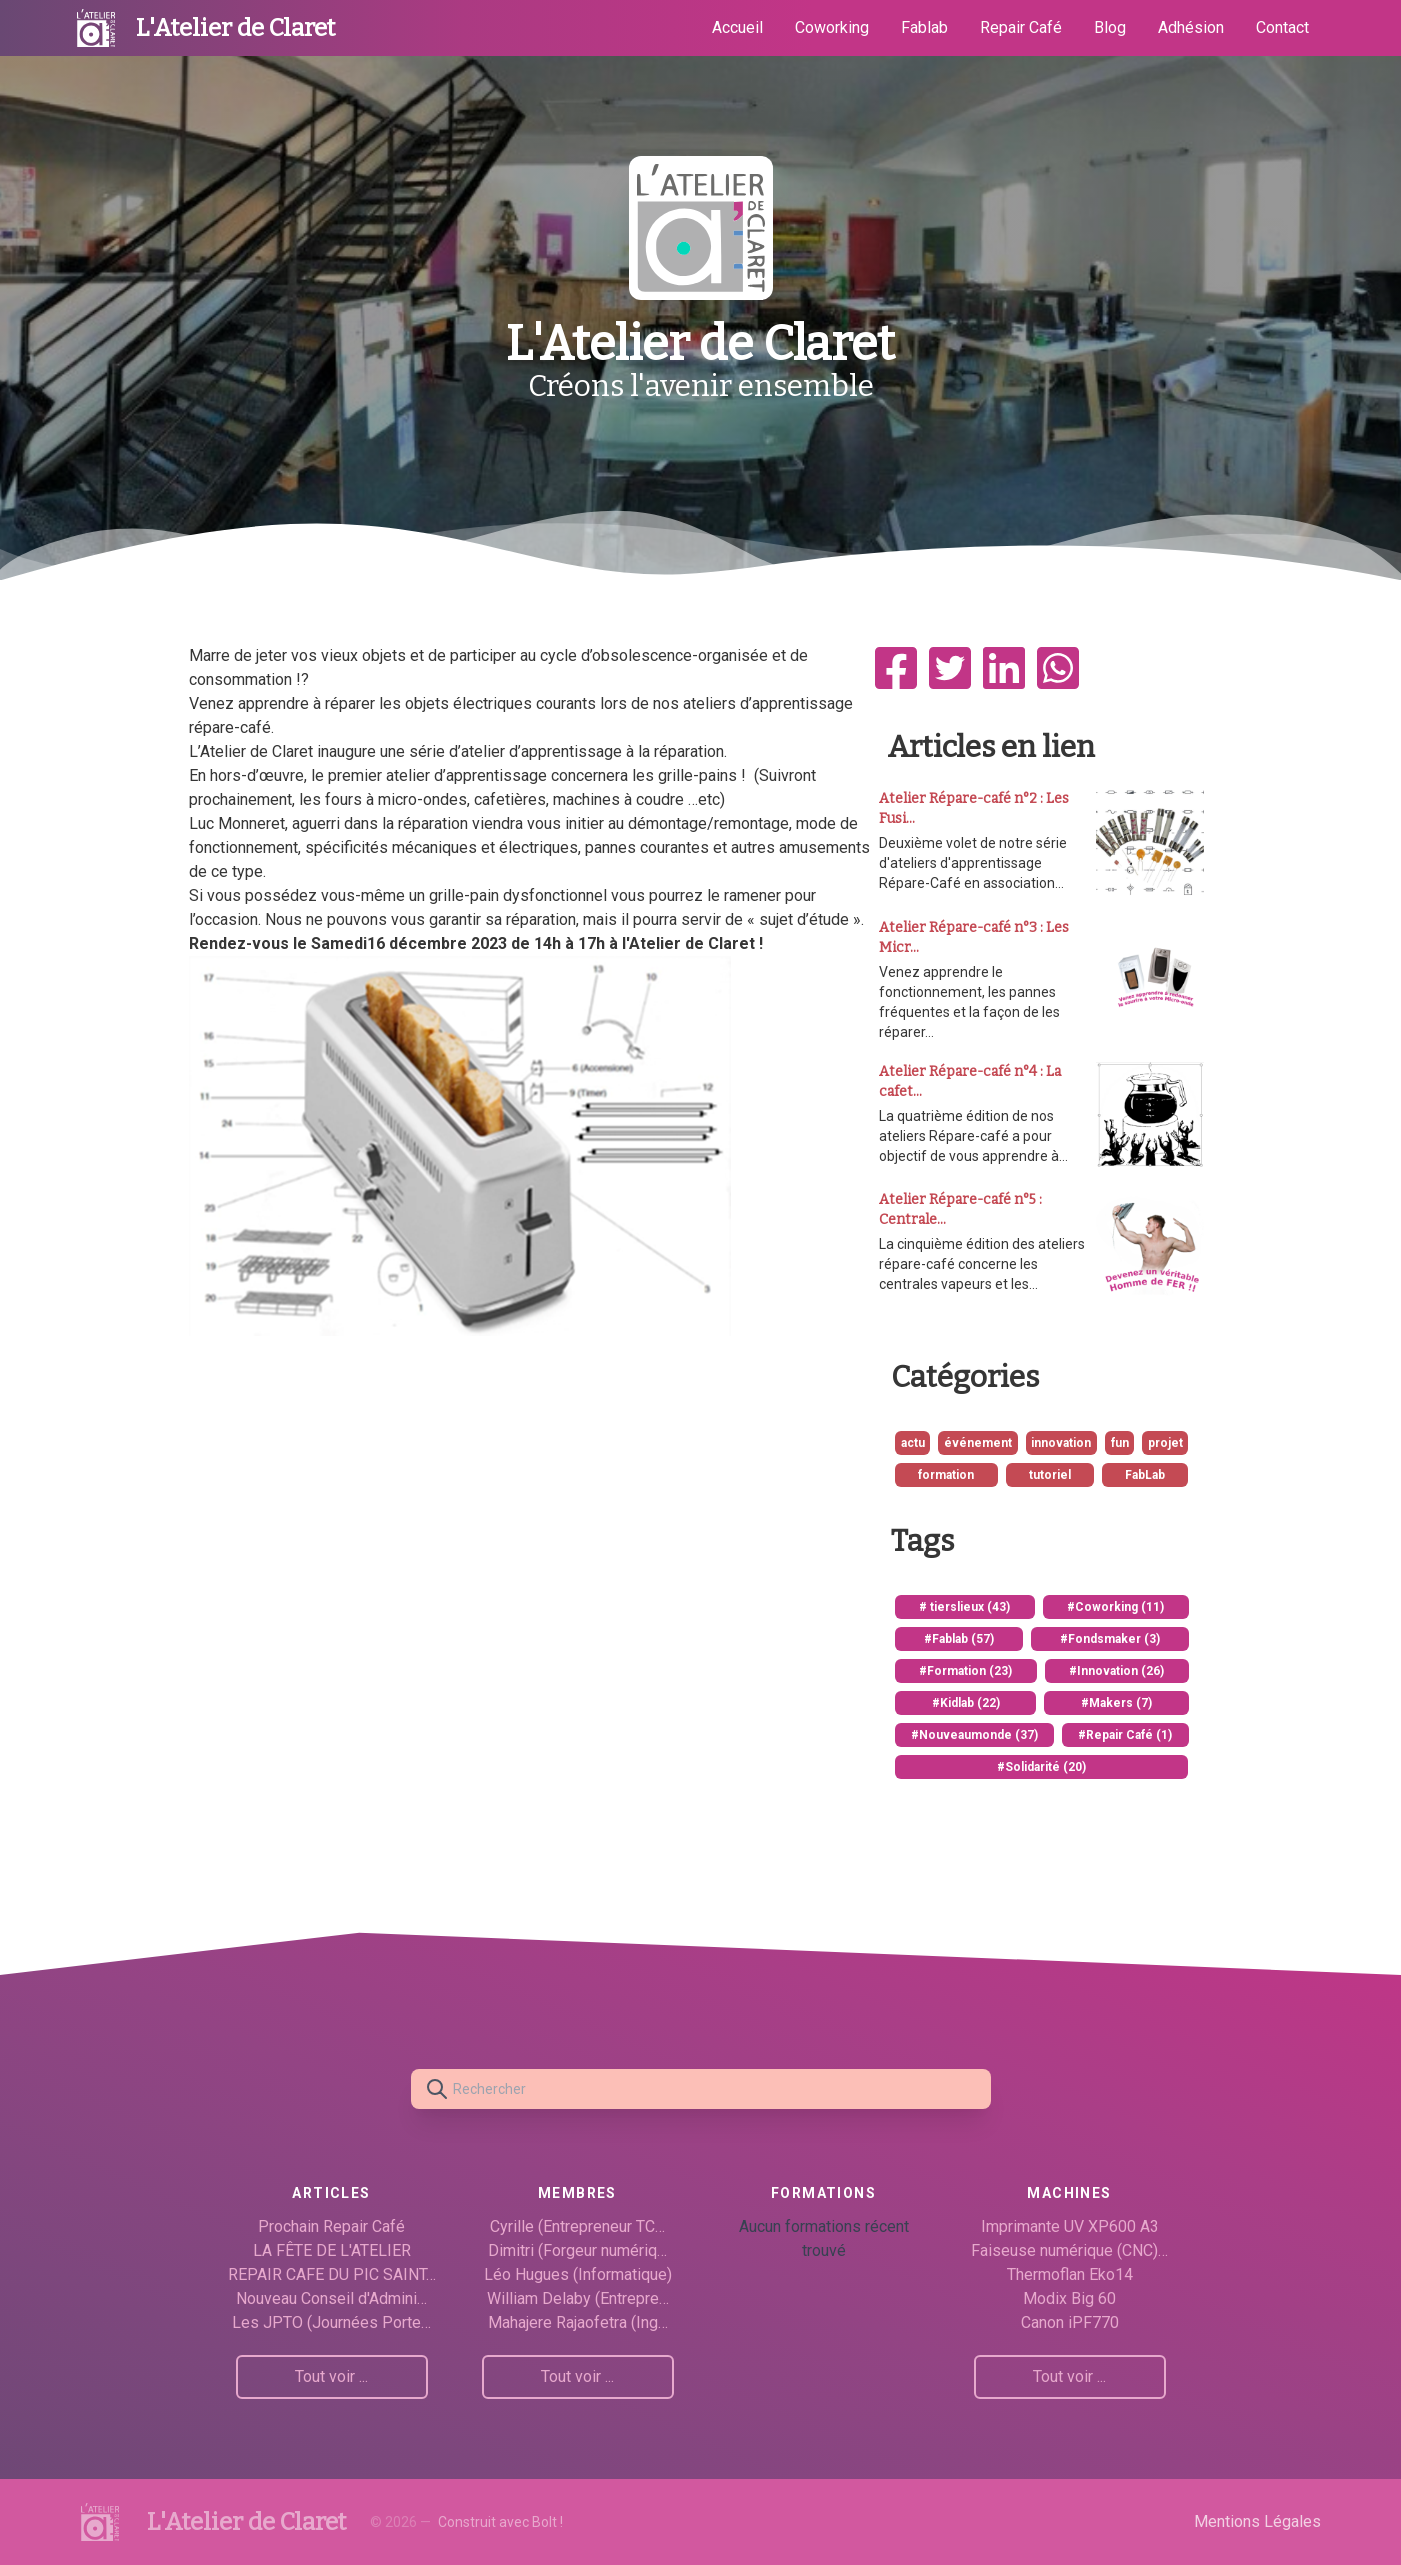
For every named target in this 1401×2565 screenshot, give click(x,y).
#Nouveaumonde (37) (974, 1735)
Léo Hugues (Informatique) (578, 2274)
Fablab (924, 27)
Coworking (832, 27)
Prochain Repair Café (331, 2226)
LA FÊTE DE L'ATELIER (332, 2250)
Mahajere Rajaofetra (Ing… (578, 2322)
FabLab (1145, 1475)
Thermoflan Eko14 (1070, 2274)
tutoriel (1050, 1475)
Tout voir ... (331, 2376)
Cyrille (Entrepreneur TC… (577, 2226)
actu (913, 1443)
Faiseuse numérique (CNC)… (1069, 2250)
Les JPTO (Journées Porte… (331, 2322)
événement (978, 1443)
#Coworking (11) (1115, 1607)
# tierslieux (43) (964, 1607)
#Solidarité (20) (1041, 1767)
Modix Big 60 (1069, 2298)
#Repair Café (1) (1125, 1735)
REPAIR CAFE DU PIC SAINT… (332, 2274)
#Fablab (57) (959, 1639)
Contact (1282, 27)
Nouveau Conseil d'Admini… (331, 2298)
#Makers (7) (1116, 1703)
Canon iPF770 (1070, 2322)
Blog (1110, 27)
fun (1120, 1443)
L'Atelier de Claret (235, 28)
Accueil (737, 27)
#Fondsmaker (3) (1110, 1639)
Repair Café (1021, 27)
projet (1165, 1443)
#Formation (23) (965, 1671)
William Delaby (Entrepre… (578, 2298)
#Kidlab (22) (966, 1703)
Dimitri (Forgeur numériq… (577, 2250)
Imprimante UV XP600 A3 (1070, 2226)
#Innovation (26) (1116, 1671)
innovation (1061, 1443)
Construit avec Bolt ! (500, 2522)
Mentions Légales (1257, 2521)
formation (946, 1475)
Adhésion (1191, 27)
